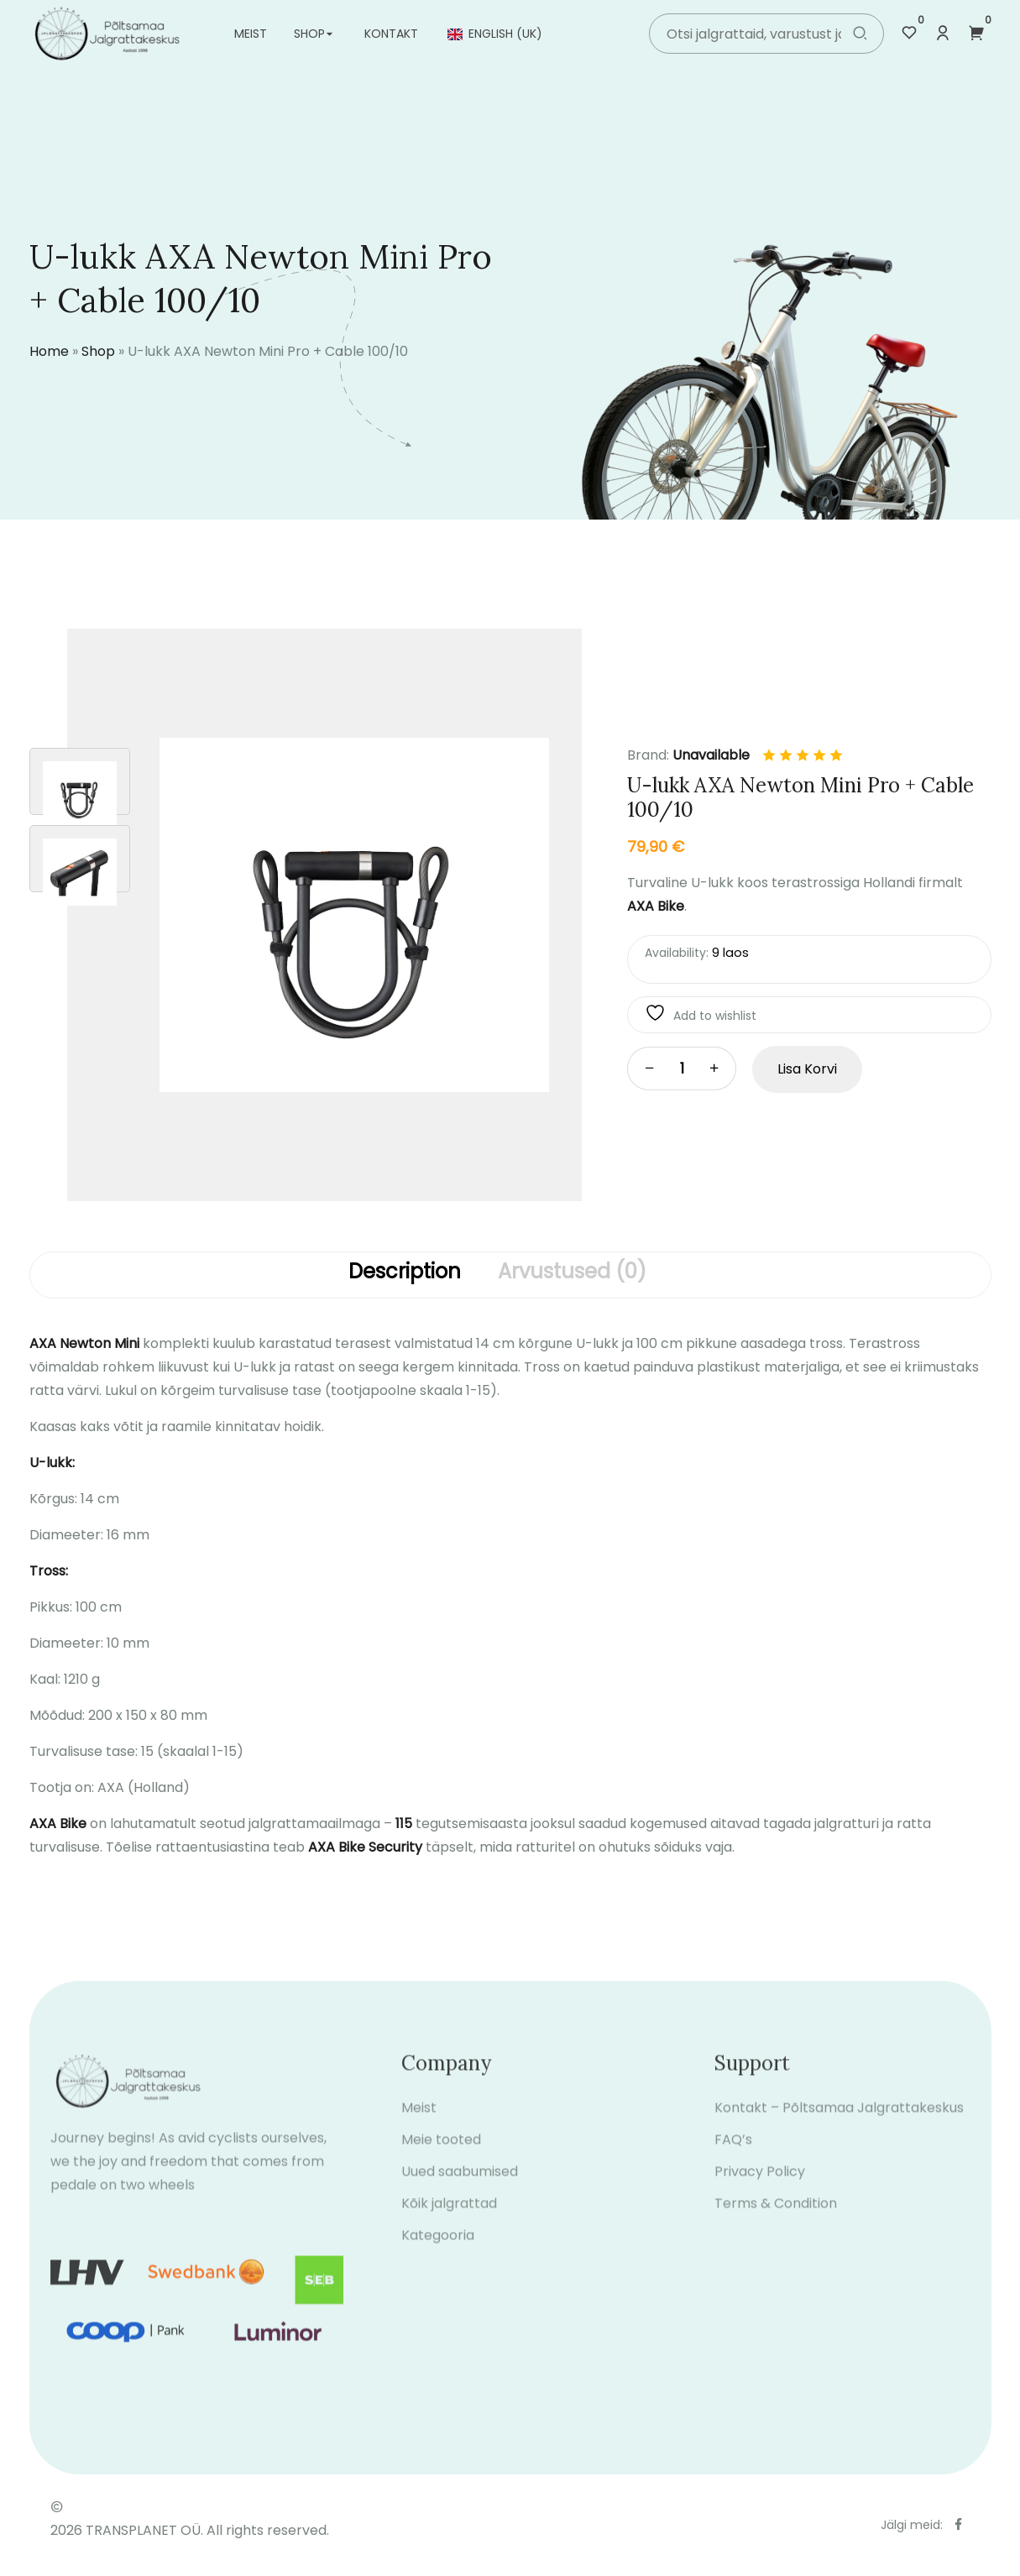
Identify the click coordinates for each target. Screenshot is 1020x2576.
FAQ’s (733, 2153)
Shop (309, 33)
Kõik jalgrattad (449, 2217)
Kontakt (391, 33)
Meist (250, 33)
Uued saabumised (459, 2185)
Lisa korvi (807, 1069)
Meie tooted (441, 2153)
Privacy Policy (759, 2185)
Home (49, 351)
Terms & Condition (775, 2217)
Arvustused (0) (572, 1272)
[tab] (404, 1275)
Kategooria (437, 2249)
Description (404, 1272)
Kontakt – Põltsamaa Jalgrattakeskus (839, 2121)
